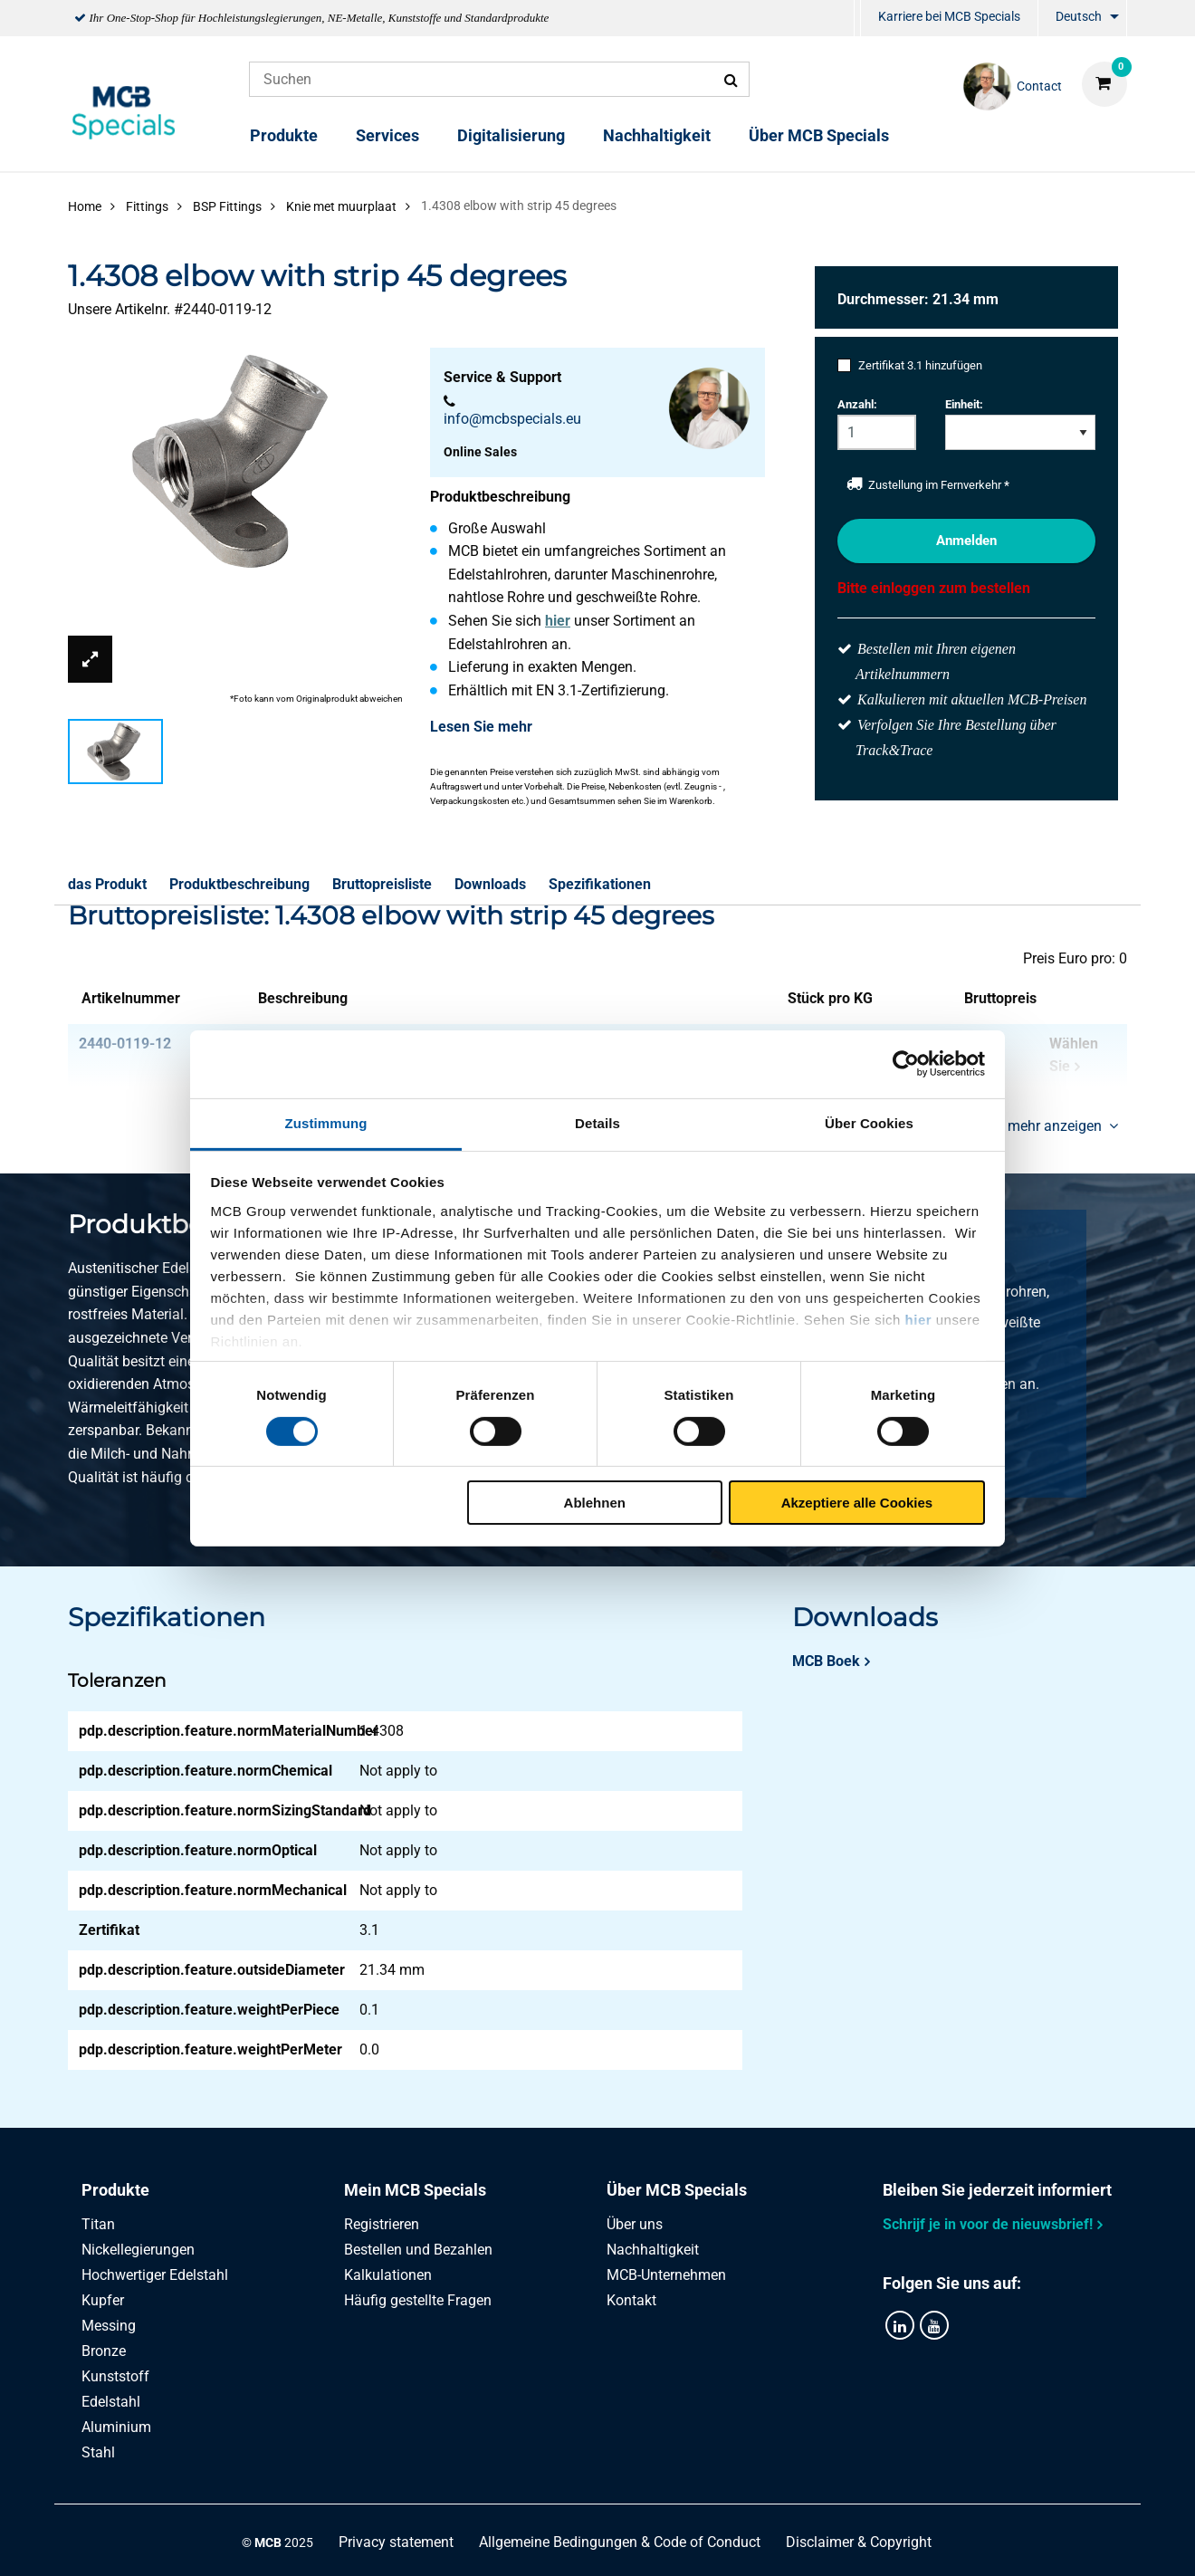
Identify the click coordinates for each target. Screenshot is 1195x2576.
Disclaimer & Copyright (859, 2542)
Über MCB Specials (819, 135)
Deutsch (1079, 16)
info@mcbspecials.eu (512, 418)
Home (84, 206)
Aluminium (116, 2427)
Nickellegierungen (138, 2249)
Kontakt (631, 2300)
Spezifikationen (600, 884)
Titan (98, 2224)
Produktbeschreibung (239, 884)
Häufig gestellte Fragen (418, 2300)
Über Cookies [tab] (869, 1122)
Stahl (98, 2452)
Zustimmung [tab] (326, 1122)
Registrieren (381, 2224)
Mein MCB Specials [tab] (415, 2189)
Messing (108, 2325)
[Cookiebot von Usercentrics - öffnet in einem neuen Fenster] (906, 1063)
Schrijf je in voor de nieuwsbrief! (988, 2224)
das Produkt (107, 884)
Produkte (284, 135)
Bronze (103, 2351)
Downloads (490, 884)
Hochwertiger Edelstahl (154, 2275)
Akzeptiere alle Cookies (857, 1502)
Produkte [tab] (115, 2189)
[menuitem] (857, 18)
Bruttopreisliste (382, 884)
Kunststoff (115, 2376)
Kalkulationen (388, 2275)
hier (918, 1318)
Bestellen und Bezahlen (418, 2249)
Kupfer (102, 2300)
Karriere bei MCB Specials (949, 16)
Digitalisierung (511, 135)
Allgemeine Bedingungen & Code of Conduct (619, 2542)
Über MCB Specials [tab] (677, 2189)
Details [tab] (597, 1122)
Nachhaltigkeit (657, 135)
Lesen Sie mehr (481, 726)
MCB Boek (826, 1661)
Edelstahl (110, 2401)
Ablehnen (595, 1502)
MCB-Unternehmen (666, 2275)
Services (387, 135)
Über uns (635, 2224)
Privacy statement (396, 2542)
